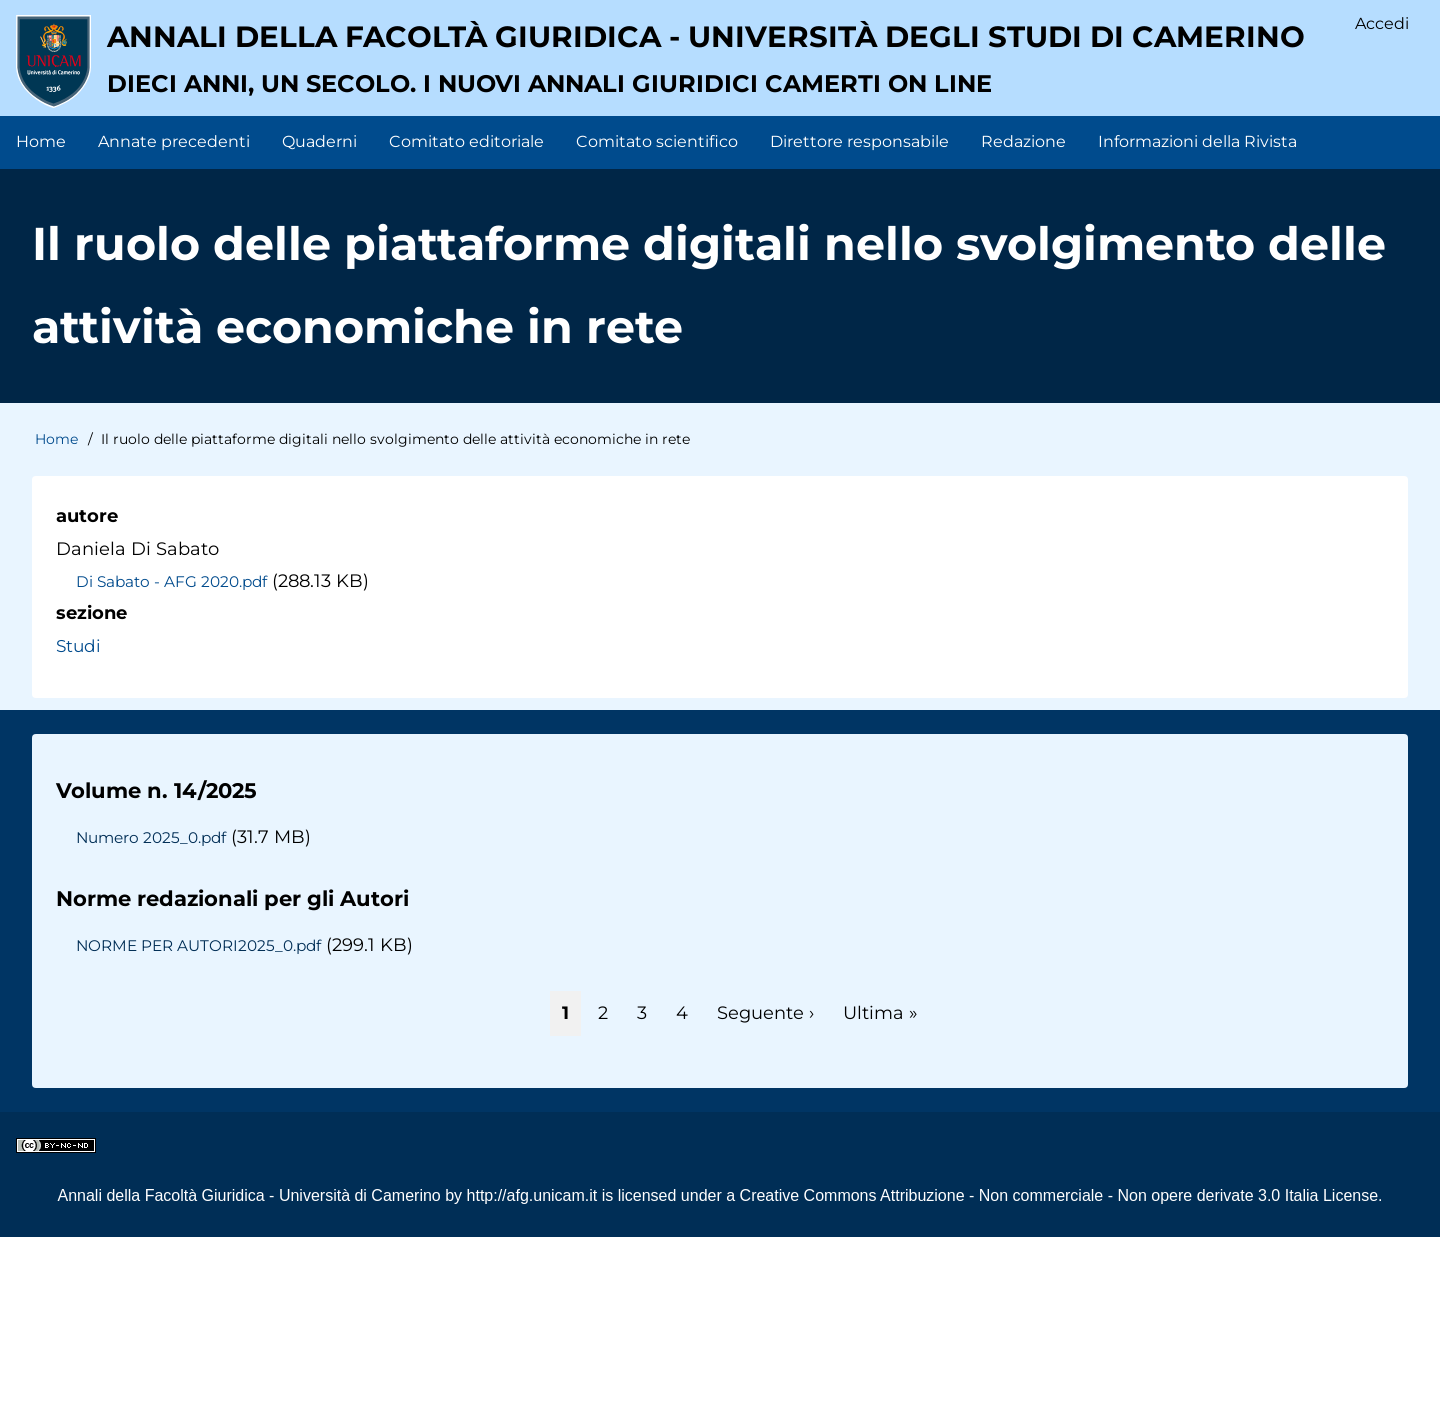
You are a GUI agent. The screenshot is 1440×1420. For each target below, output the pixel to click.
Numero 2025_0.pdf (155, 1020)
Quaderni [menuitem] (319, 324)
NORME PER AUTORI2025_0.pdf (206, 1128)
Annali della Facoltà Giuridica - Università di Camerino (248, 1378)
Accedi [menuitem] (1381, 25)
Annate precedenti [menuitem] (174, 324)
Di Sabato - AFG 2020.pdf (177, 764)
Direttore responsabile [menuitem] (859, 324)
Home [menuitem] (41, 324)
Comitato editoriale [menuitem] (466, 324)
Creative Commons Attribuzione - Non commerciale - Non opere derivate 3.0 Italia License (1059, 1378)
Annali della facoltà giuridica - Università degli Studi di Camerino (654, 195)
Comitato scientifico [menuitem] (657, 324)
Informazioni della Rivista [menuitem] (1197, 324)
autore (87, 699)
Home (56, 622)
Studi (79, 828)
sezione (91, 796)
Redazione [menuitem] (1023, 324)
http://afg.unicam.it (532, 1378)
